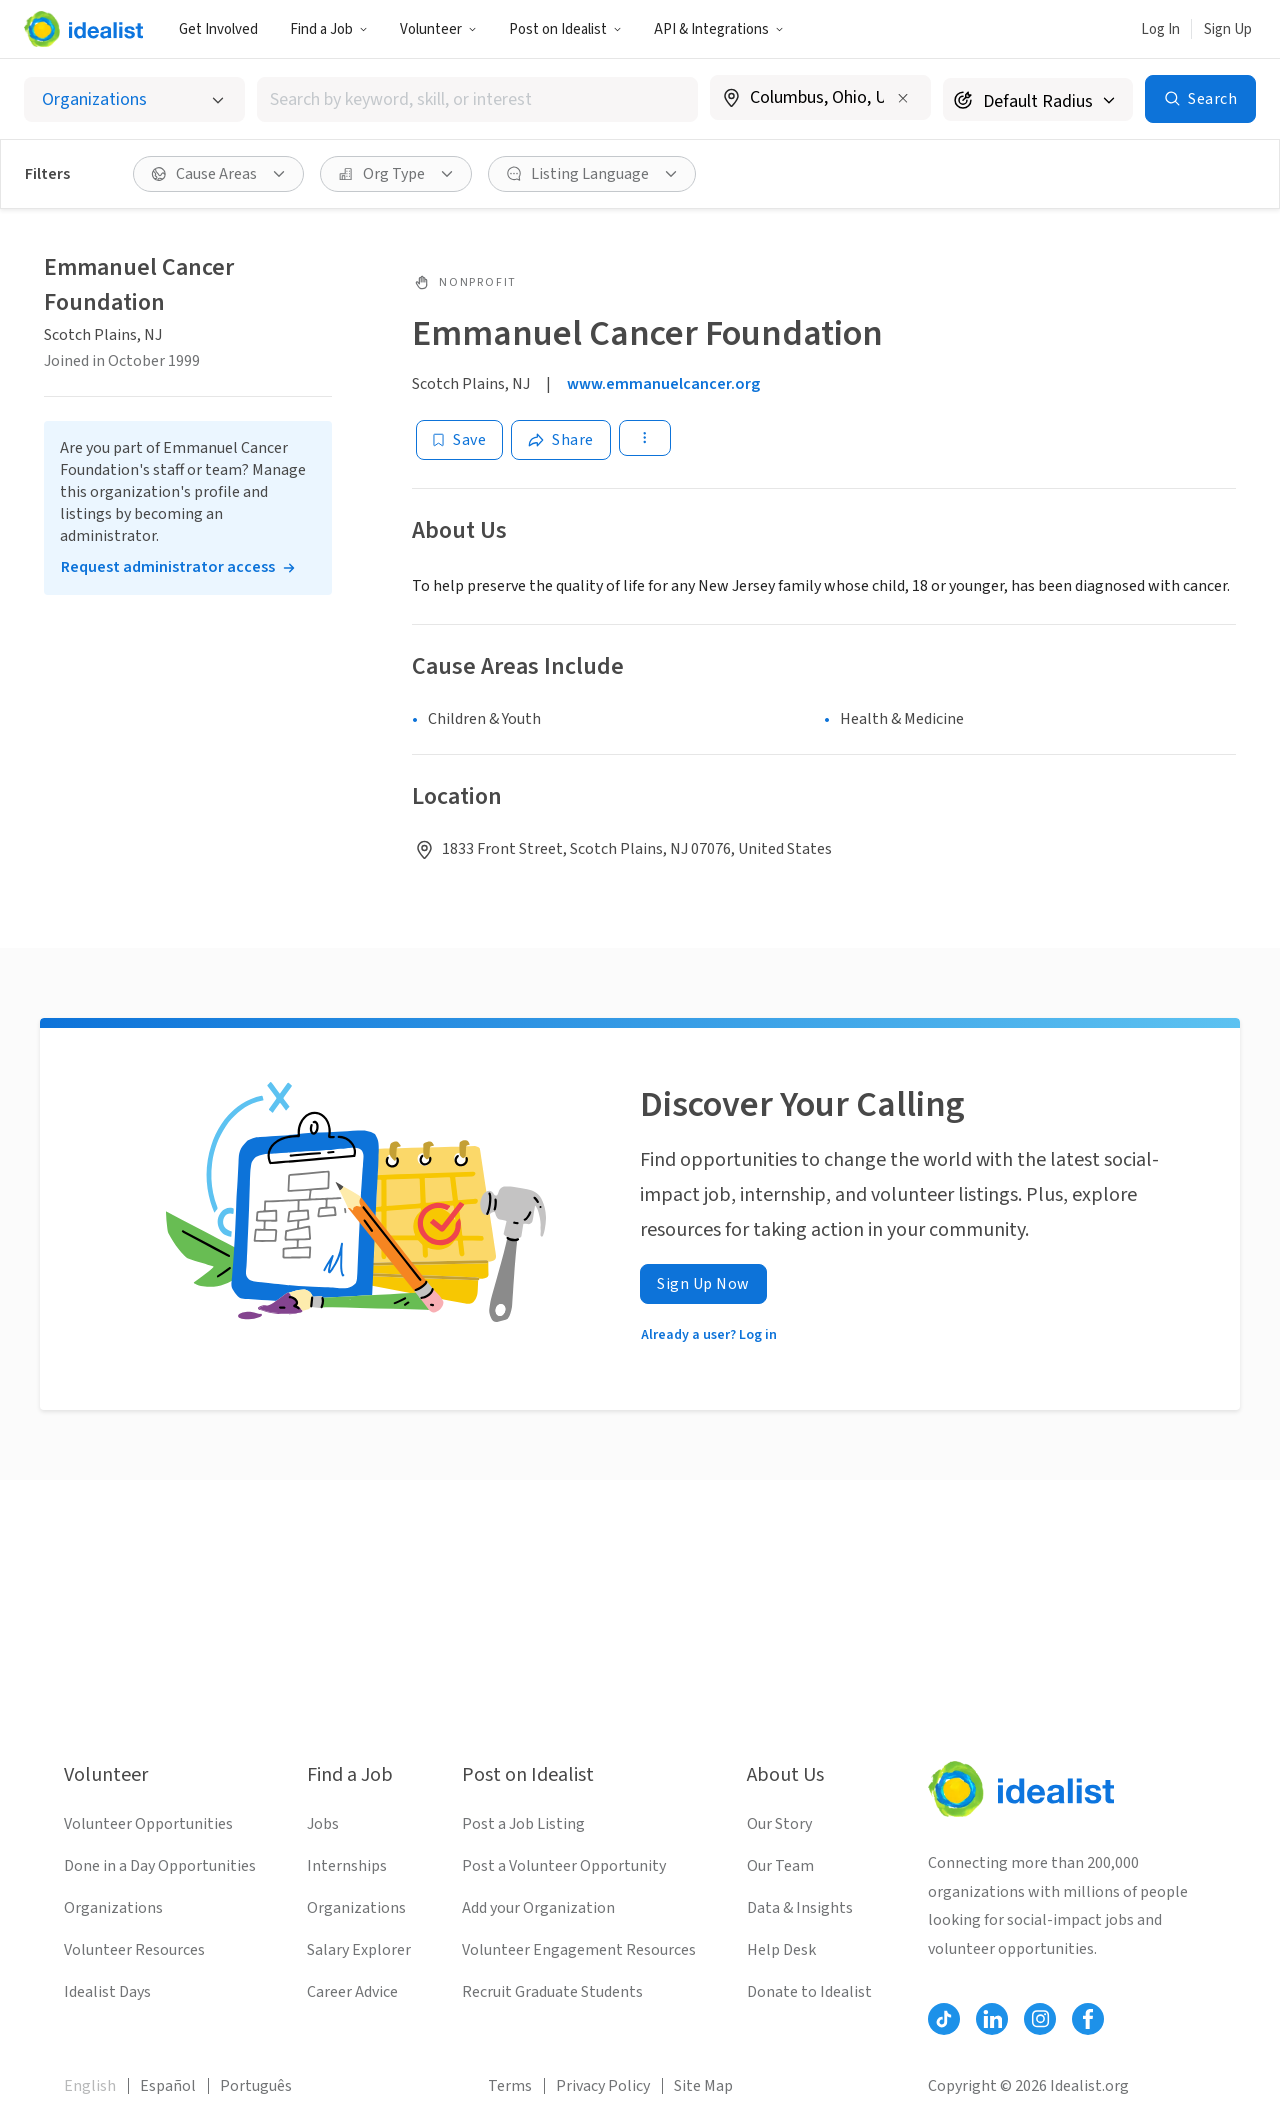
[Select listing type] (134, 99)
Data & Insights (800, 1908)
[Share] (561, 440)
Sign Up (1228, 29)
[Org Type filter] (396, 174)
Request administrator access (168, 567)
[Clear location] (903, 98)
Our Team (780, 1866)
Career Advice (352, 1992)
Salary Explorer (359, 1950)
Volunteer (438, 29)
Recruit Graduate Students (552, 1992)
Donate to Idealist (809, 1992)
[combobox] (478, 99)
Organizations (113, 1908)
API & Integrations (719, 29)
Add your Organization (538, 1908)
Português (256, 2086)
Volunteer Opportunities (148, 1824)
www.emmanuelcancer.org (663, 384)
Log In (1160, 29)
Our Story (779, 1824)
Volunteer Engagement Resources (579, 1950)
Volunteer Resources (134, 1950)
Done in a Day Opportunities (160, 1866)
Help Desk (781, 1950)
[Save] (459, 440)
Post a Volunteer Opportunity (564, 1866)
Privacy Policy (603, 2086)
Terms (510, 2086)
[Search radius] (1038, 99)
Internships (347, 1866)
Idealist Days (107, 1992)
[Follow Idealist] (944, 2019)
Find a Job (329, 29)
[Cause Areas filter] (218, 174)
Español (168, 2086)
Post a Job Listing (523, 1824)
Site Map (703, 2086)
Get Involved (218, 29)
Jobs (323, 1824)
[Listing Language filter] (592, 174)
